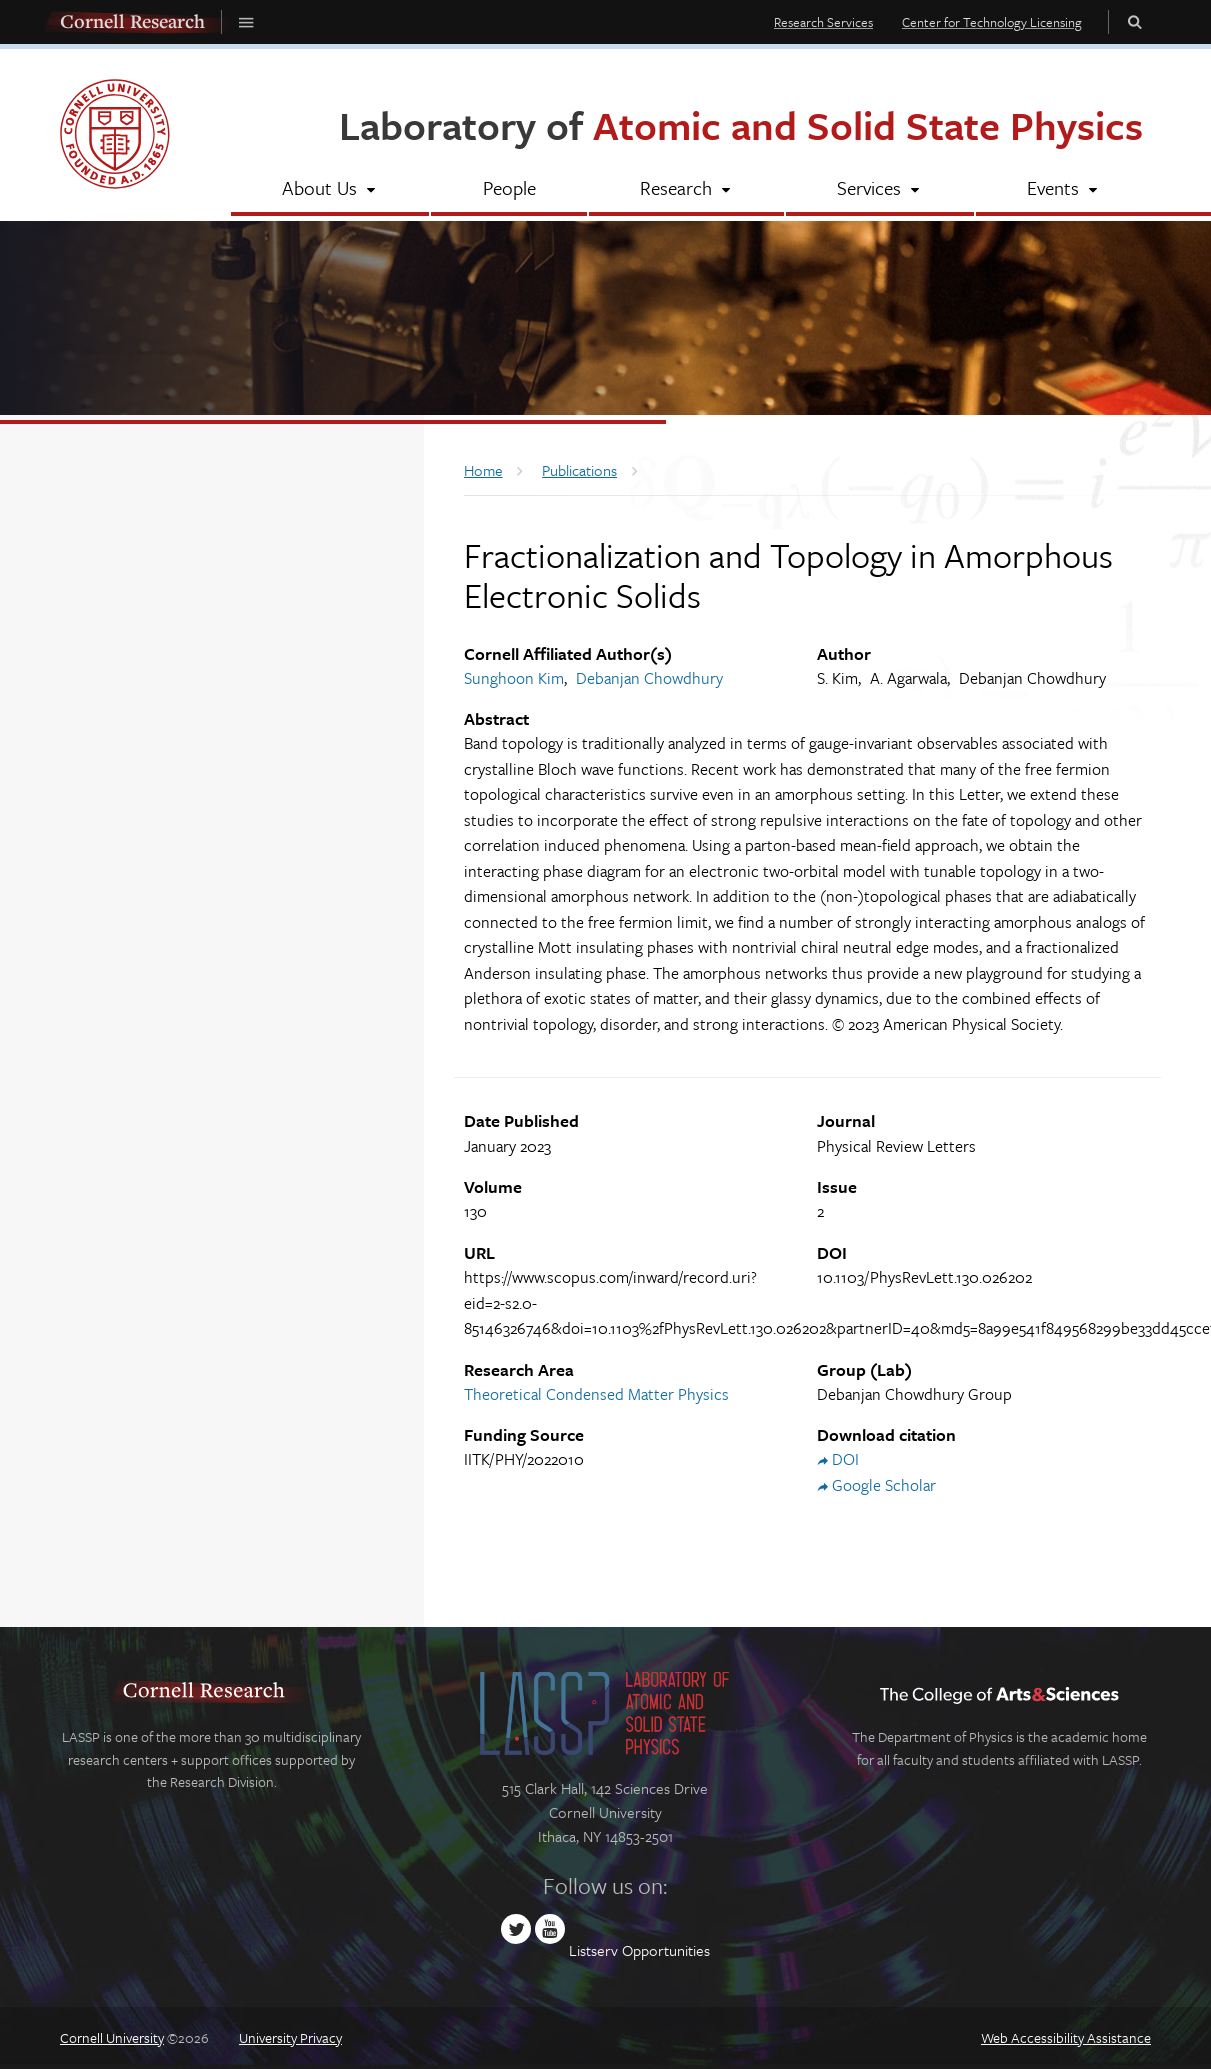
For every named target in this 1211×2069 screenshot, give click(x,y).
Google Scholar (884, 1485)
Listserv (593, 1950)
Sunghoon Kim (514, 678)
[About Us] (330, 190)
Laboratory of (741, 124)
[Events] (1063, 190)
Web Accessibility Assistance (1066, 2037)
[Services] (879, 190)
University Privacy (290, 2037)
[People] (508, 190)
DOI (845, 1459)
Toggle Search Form (1135, 21)
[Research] (686, 190)
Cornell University (112, 2037)
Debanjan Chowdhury (649, 678)
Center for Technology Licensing (992, 22)
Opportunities (666, 1950)
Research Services (823, 22)
